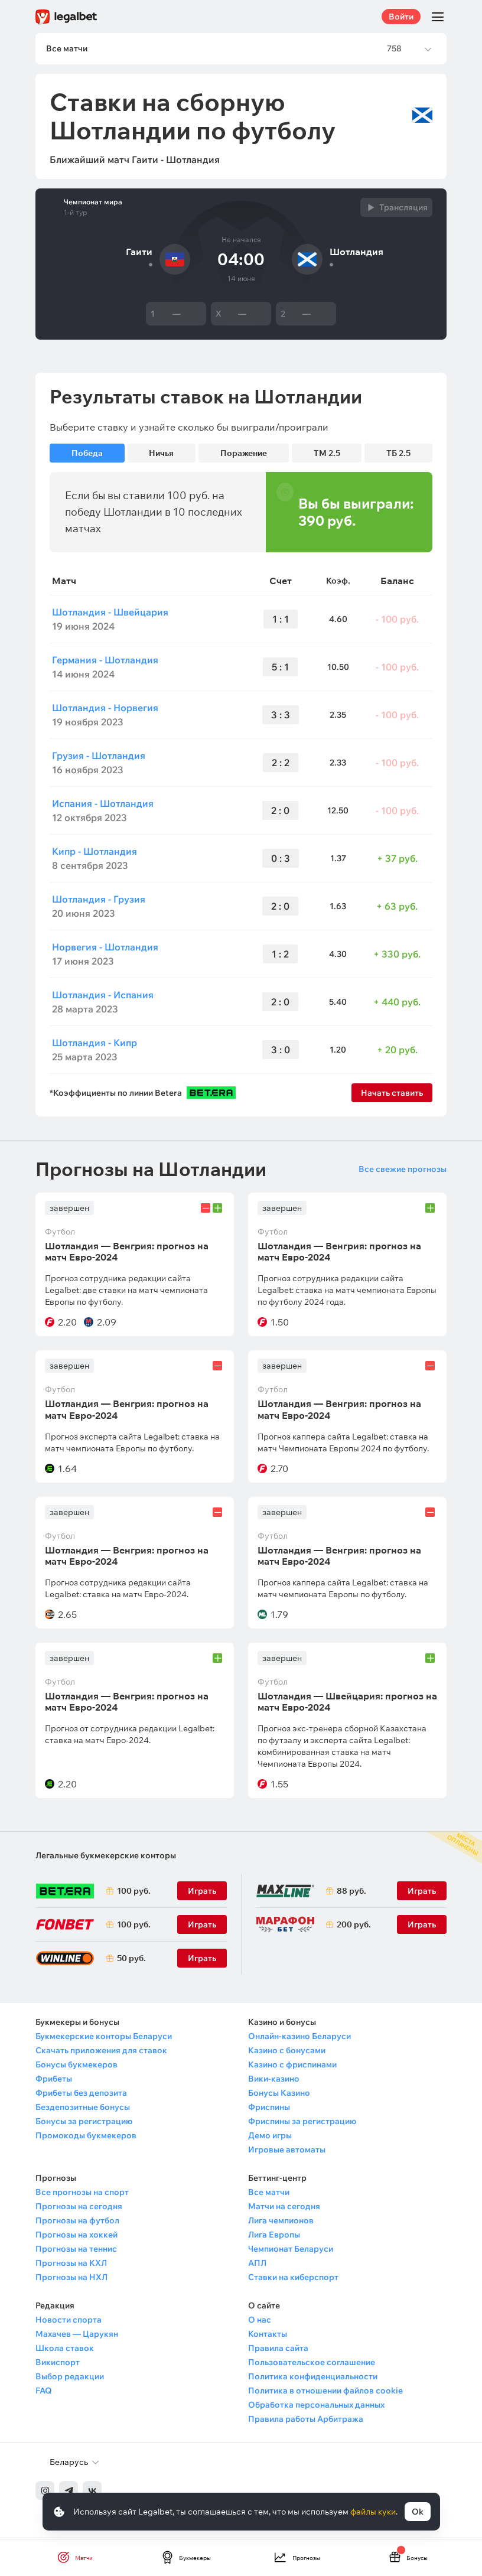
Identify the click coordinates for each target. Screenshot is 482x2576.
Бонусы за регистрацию (83, 2123)
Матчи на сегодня (284, 2208)
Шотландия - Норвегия (105, 709)
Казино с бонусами (286, 2052)
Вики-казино (273, 2081)
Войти (401, 16)
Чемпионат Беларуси (290, 2251)
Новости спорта (68, 2322)
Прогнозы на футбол (77, 2222)
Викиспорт (57, 2364)
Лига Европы (274, 2237)
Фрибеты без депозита (81, 2095)
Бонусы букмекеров (76, 2067)
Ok (418, 2511)
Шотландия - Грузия (98, 901)
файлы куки (373, 2511)
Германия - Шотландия (105, 661)
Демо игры (270, 2137)
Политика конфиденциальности (312, 2378)
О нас (259, 2322)
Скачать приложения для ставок (101, 2052)
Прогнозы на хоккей (76, 2237)
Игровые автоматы (286, 2152)
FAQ (43, 2393)
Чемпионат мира (93, 204)
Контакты (267, 2336)
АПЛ (257, 2265)
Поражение (243, 455)
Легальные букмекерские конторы (105, 1857)
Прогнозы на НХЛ (71, 2279)
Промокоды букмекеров (85, 2137)
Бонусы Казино (279, 2095)
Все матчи (268, 2194)
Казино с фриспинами (292, 2067)
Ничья (161, 455)
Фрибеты (53, 2081)
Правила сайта (278, 2350)
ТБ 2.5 (398, 455)
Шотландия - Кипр (94, 1044)
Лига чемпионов (281, 2222)
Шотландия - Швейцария (110, 613)
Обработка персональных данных (316, 2407)
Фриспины (269, 2109)
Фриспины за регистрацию (302, 2123)
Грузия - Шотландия (98, 757)
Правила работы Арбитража (305, 2421)
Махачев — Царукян (76, 2336)
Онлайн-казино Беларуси (299, 2038)
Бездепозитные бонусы (82, 2109)
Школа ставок (64, 2350)
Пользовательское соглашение (311, 2364)
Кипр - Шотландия (94, 853)
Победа (87, 455)
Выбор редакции (69, 2378)
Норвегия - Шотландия (105, 948)
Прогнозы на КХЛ (71, 2265)
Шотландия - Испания (103, 996)
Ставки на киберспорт (293, 2279)
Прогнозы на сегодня (78, 2208)
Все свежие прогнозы (403, 1170)
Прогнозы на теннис (76, 2251)
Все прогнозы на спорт (82, 2194)
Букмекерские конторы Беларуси (103, 2038)
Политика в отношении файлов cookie (325, 2393)
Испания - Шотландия (103, 805)
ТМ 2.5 (327, 455)
